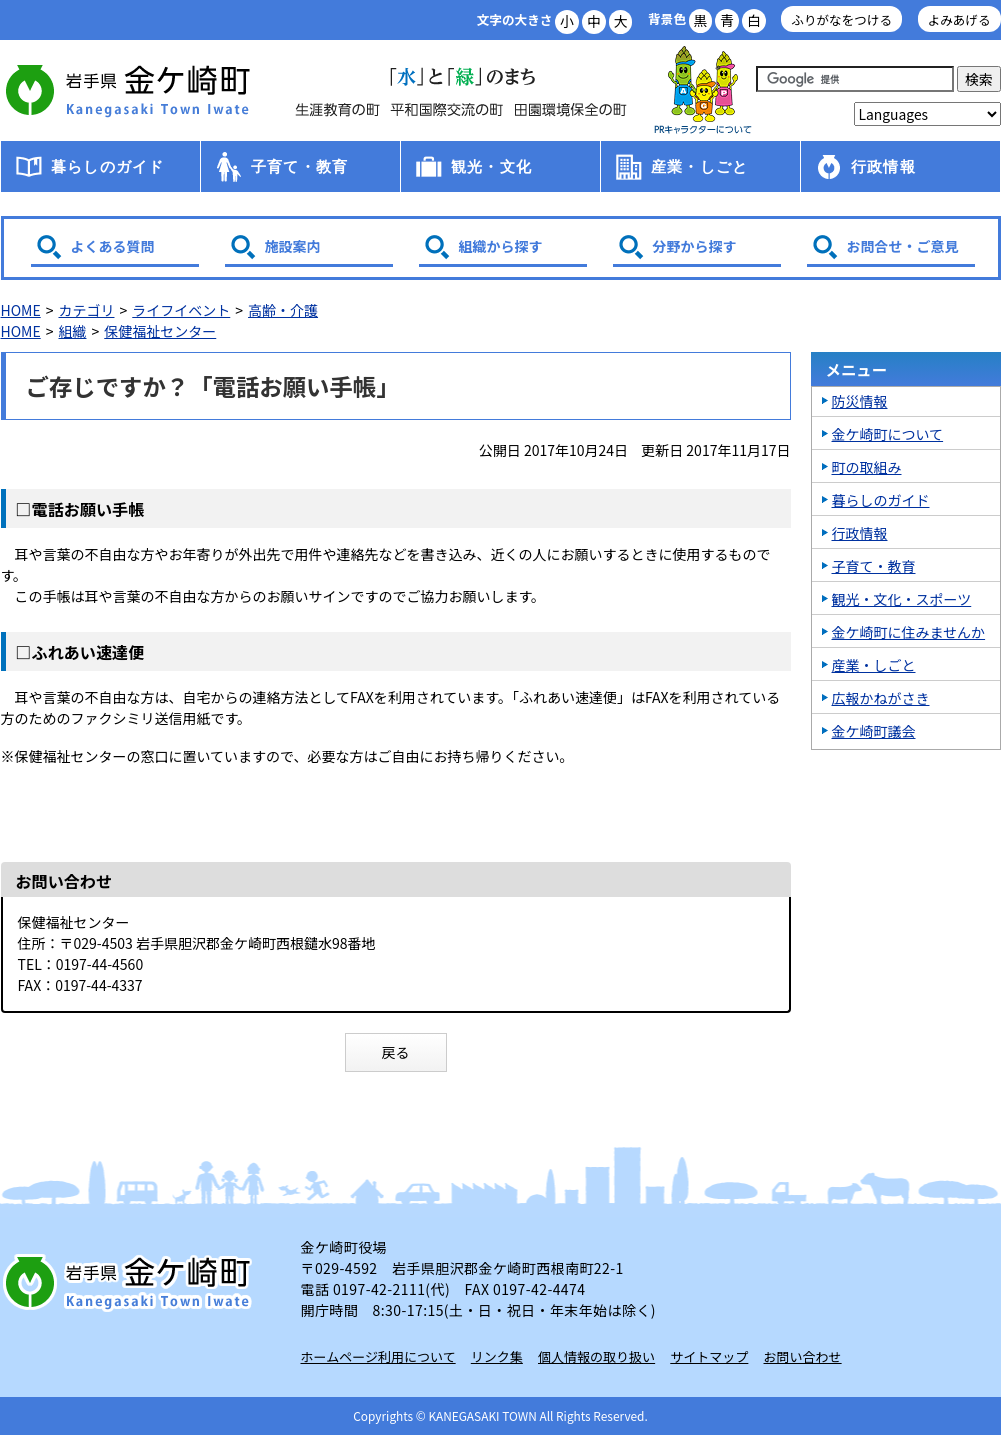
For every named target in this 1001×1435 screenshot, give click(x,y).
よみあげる (959, 19)
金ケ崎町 (131, 90)
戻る (396, 1052)
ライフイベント (181, 310)
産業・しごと (699, 166)
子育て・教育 (299, 166)
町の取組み (867, 467)
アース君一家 (703, 90)
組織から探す (501, 246)
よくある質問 (113, 246)
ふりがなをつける (841, 19)
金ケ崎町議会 (874, 731)
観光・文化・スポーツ (902, 599)
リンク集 (497, 1356)
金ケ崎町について (888, 434)
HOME (21, 310)
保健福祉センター (160, 331)
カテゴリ (86, 310)
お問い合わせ (803, 1356)
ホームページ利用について (378, 1356)
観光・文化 (491, 166)
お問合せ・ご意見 (903, 246)
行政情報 (883, 166)
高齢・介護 (283, 310)
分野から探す (695, 246)
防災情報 (860, 401)
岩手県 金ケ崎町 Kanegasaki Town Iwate (131, 1282)
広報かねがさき (881, 698)
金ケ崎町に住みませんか (909, 632)
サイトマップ (709, 1356)
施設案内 (293, 246)
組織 (72, 331)
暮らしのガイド (107, 166)
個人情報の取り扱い (596, 1356)
